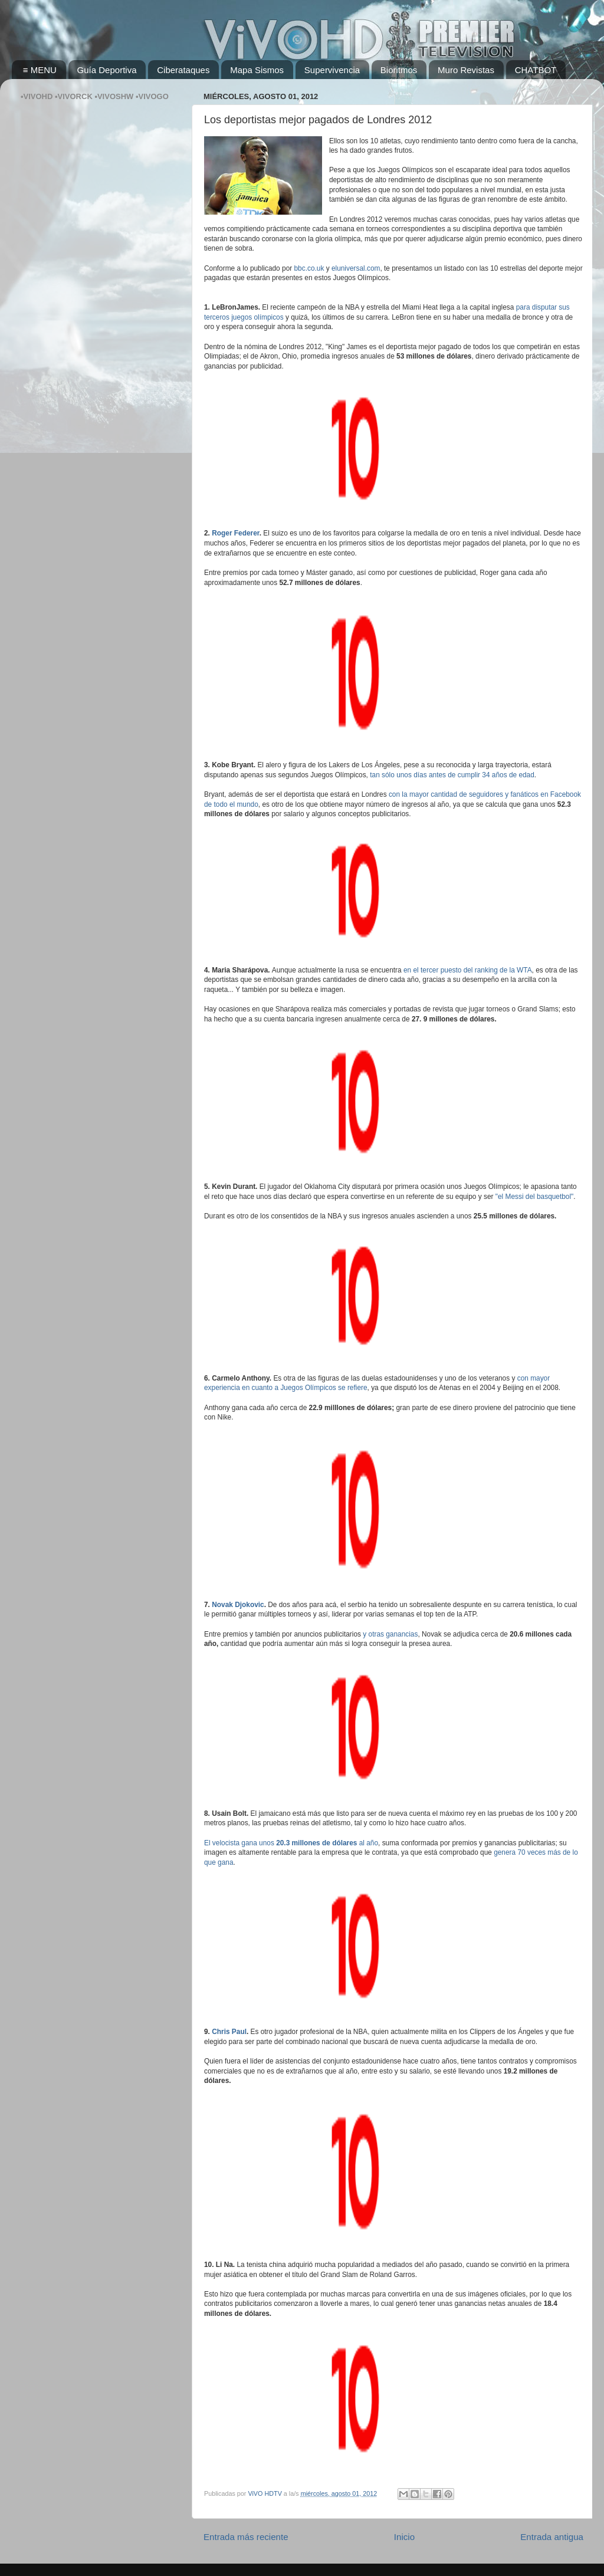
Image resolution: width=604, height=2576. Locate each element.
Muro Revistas (466, 70)
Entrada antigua (551, 2537)
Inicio (404, 2537)
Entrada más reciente (245, 2537)
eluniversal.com (355, 268)
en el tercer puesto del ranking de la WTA (467, 970)
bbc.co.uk (309, 268)
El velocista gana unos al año (291, 1843)
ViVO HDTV (265, 2493)
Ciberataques (183, 70)
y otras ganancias (390, 1634)
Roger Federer (236, 533)
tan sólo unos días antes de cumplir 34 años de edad (452, 775)
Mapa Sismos (257, 70)
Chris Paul (229, 2032)
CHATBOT (536, 70)
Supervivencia (332, 70)
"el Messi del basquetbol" (534, 1196)
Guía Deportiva (107, 70)
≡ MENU (40, 70)
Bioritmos (399, 70)
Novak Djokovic (238, 1605)
